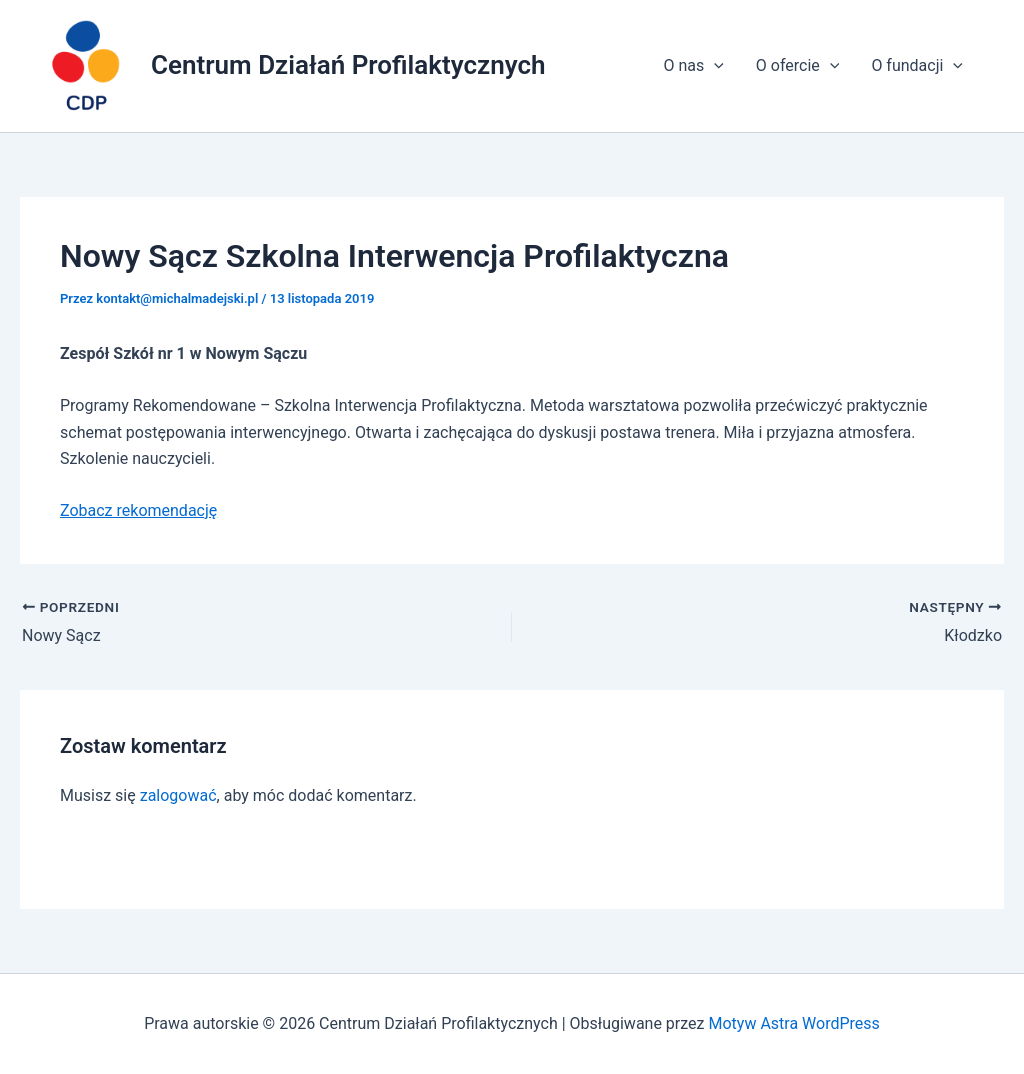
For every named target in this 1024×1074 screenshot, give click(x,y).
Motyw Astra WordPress (793, 1023)
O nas (693, 66)
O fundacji (917, 66)
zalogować (178, 795)
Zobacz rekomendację (138, 510)
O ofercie (798, 66)
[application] (714, 66)
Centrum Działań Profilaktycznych (348, 65)
